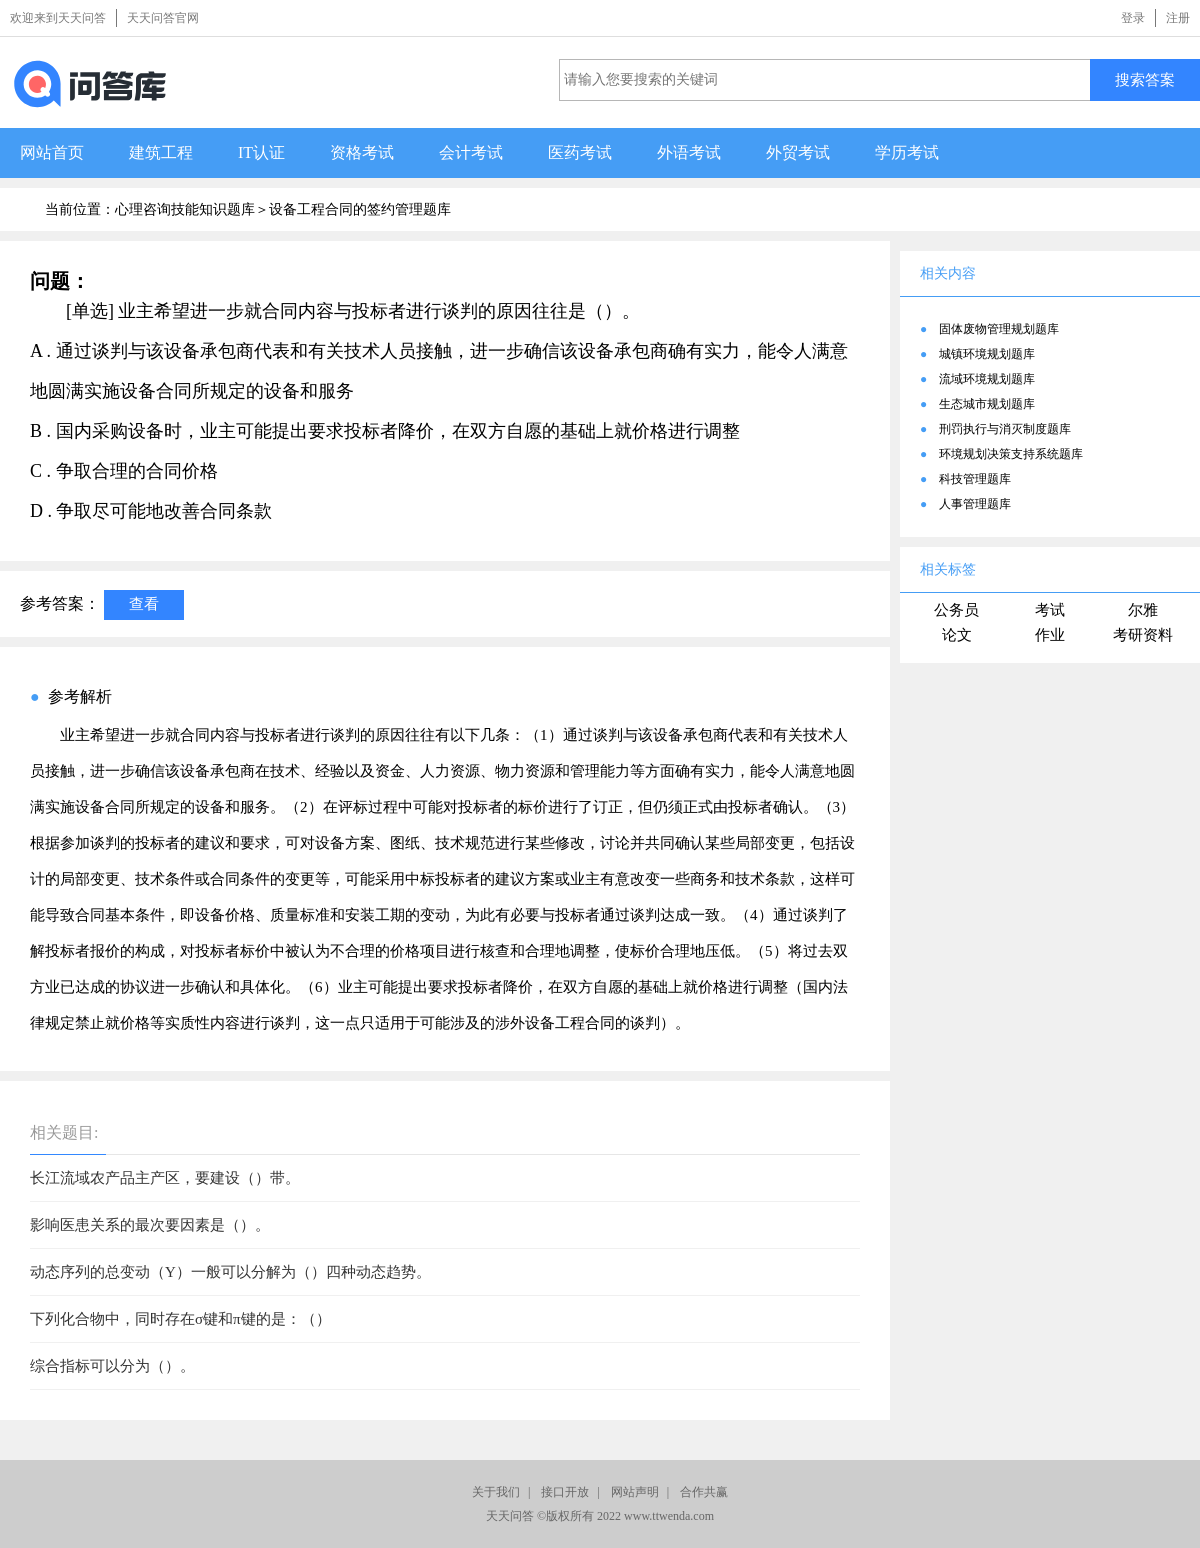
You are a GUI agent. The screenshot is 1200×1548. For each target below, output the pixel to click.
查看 (144, 603)
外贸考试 (798, 152)
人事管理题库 (975, 504)
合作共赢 (704, 1492)
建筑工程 (161, 152)
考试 (1050, 610)
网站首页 (52, 152)
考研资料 (1143, 635)
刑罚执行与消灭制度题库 (1005, 429)
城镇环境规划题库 (987, 354)
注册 (1178, 18)
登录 (1133, 18)
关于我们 (496, 1492)
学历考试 (907, 152)
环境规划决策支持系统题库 (1011, 454)
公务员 (956, 610)
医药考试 (580, 152)
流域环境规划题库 (987, 379)
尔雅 (1143, 610)
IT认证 (261, 152)
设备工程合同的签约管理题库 (360, 209)
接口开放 (565, 1492)
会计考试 (471, 152)
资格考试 (362, 152)
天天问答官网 (163, 18)
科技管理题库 (975, 479)
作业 (1050, 635)
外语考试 (689, 152)
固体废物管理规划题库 (999, 329)
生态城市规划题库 (987, 404)
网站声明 (635, 1492)
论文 (957, 635)
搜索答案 (1145, 79)
